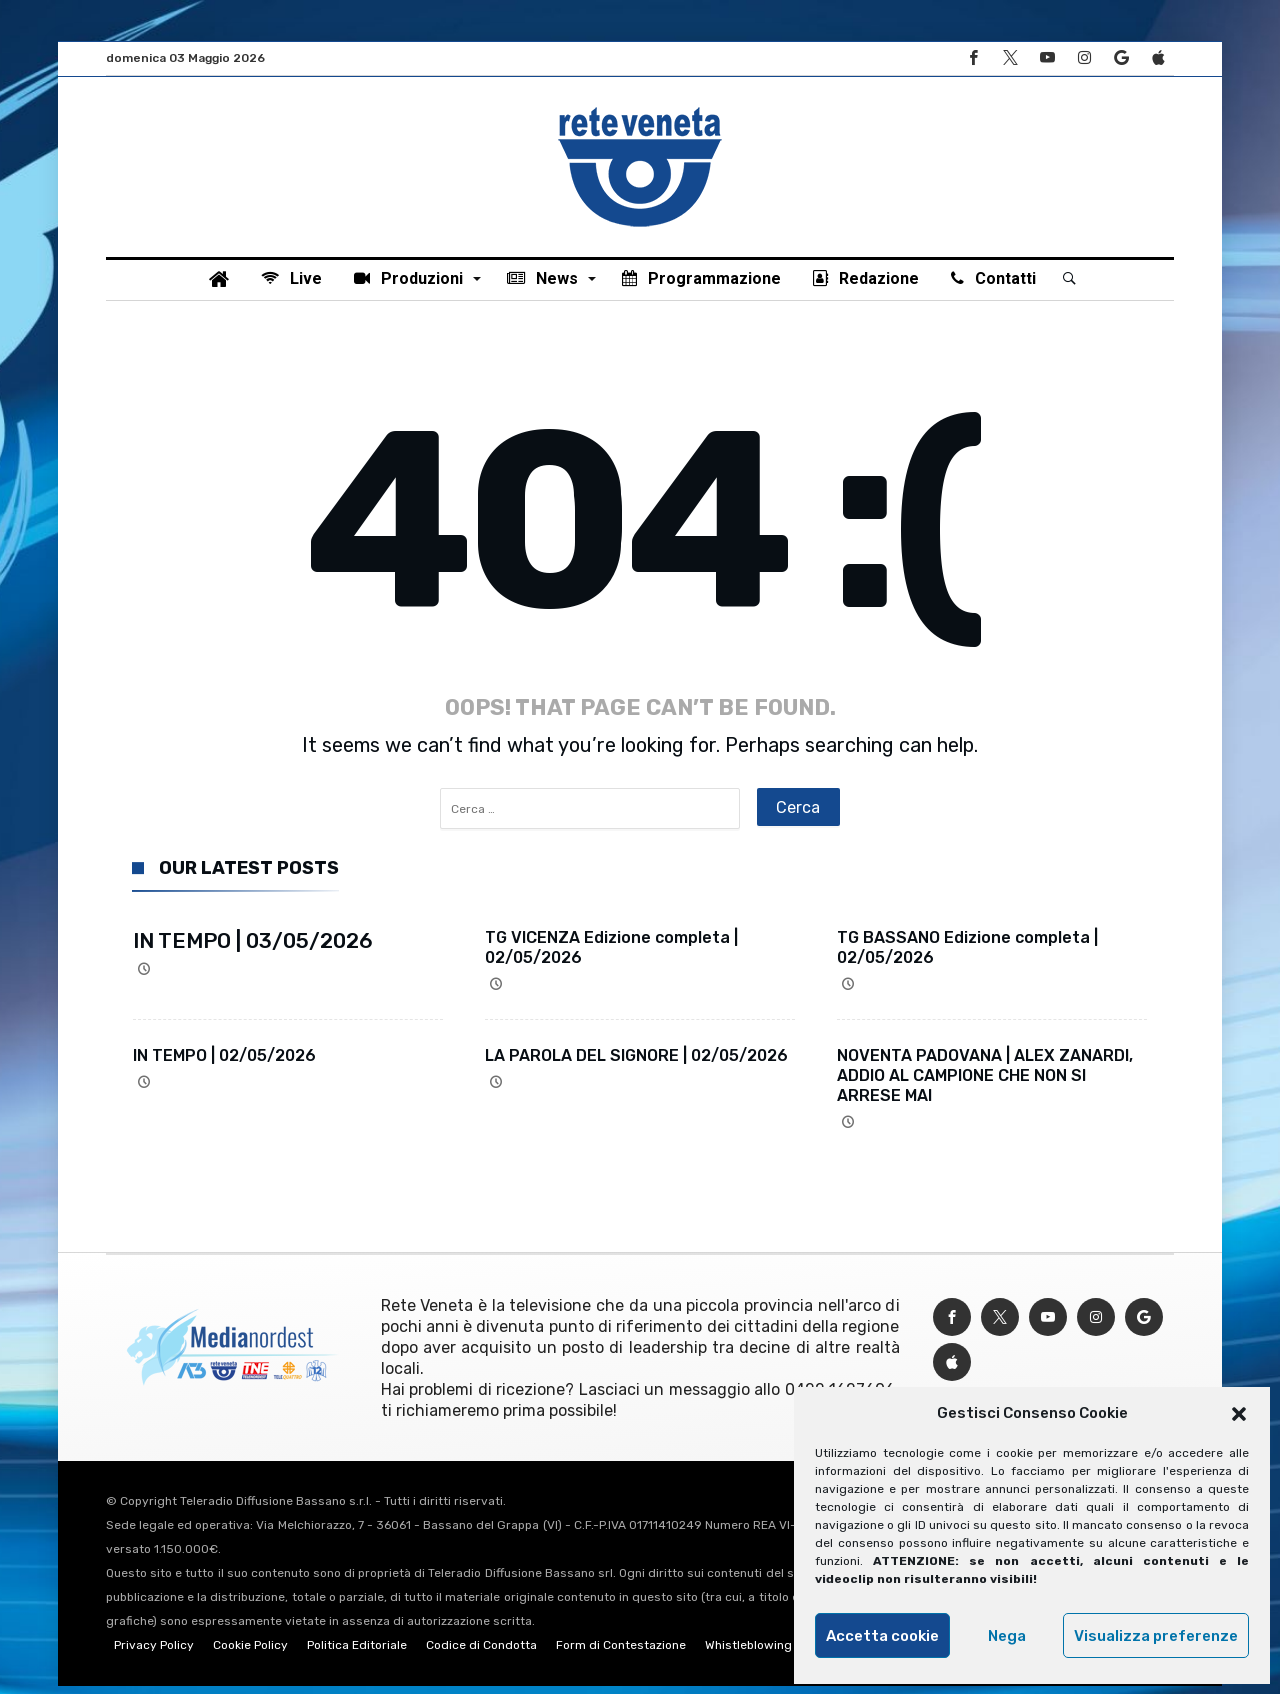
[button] (1239, 1414)
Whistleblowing (748, 1653)
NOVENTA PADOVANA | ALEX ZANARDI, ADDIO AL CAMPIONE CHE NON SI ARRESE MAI (985, 1083)
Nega (1007, 1636)
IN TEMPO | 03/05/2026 (253, 948)
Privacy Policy (154, 1653)
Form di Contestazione (621, 1653)
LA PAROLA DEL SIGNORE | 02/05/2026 (636, 1063)
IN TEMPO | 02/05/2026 (224, 1063)
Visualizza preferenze (1156, 1636)
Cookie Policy (250, 1653)
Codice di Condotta (481, 1653)
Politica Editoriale (357, 1653)
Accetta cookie (882, 1636)
